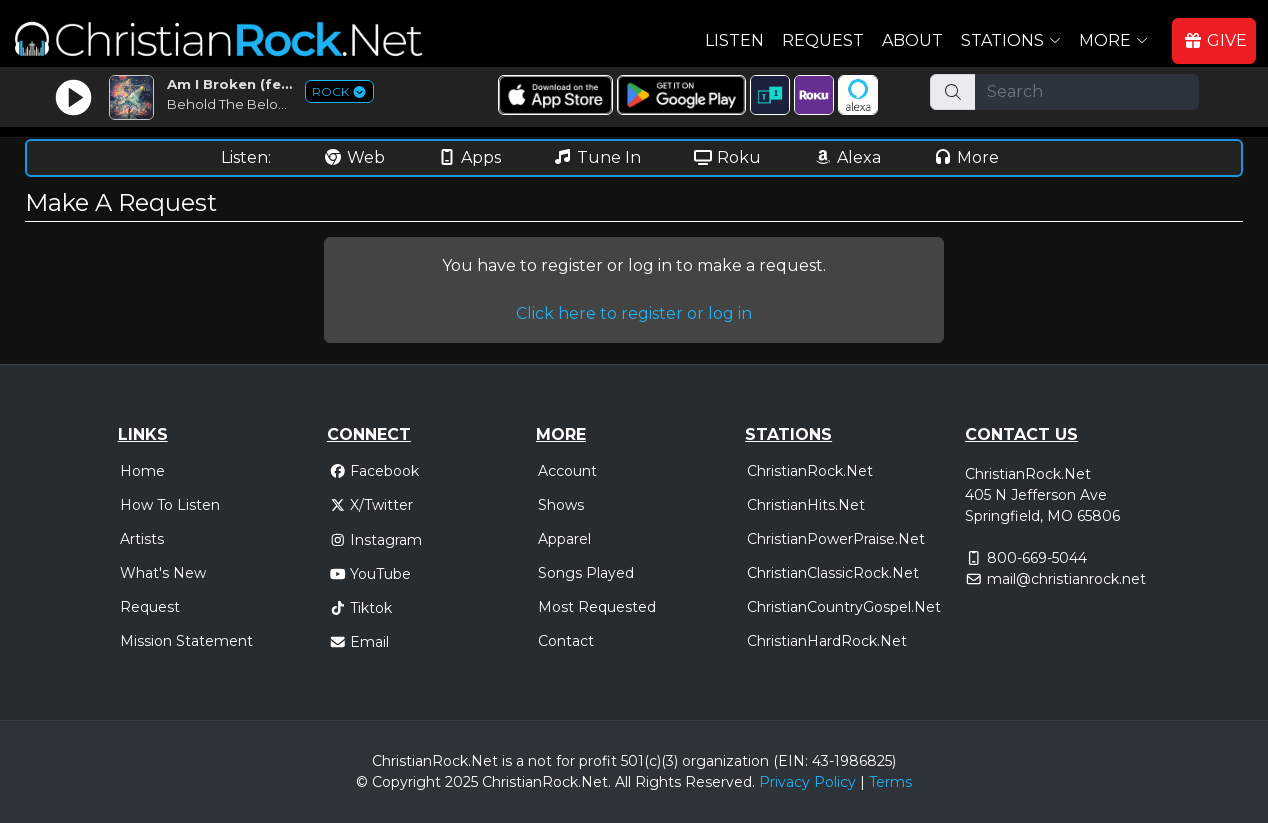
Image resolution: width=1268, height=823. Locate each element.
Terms (890, 782)
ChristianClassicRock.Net (833, 573)
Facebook (374, 471)
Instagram (376, 540)
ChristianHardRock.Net (827, 641)
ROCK (339, 91)
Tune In (597, 157)
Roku (727, 157)
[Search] (1087, 92)
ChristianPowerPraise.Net (836, 539)
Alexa (847, 157)
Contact (566, 641)
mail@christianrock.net (1066, 579)
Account (567, 471)
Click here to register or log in (634, 313)
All (623, 782)
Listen (734, 40)
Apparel (564, 539)
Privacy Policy (807, 782)
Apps (469, 157)
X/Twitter (371, 505)
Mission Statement (186, 641)
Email (359, 642)
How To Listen (170, 505)
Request (823, 40)
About (912, 40)
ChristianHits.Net (806, 505)
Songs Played (586, 573)
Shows (561, 505)
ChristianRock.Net (810, 471)
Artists (142, 539)
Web (354, 157)
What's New (163, 573)
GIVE (1215, 40)
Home (142, 471)
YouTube (370, 574)
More (966, 157)
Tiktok (361, 608)
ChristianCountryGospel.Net (844, 607)
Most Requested (597, 607)
